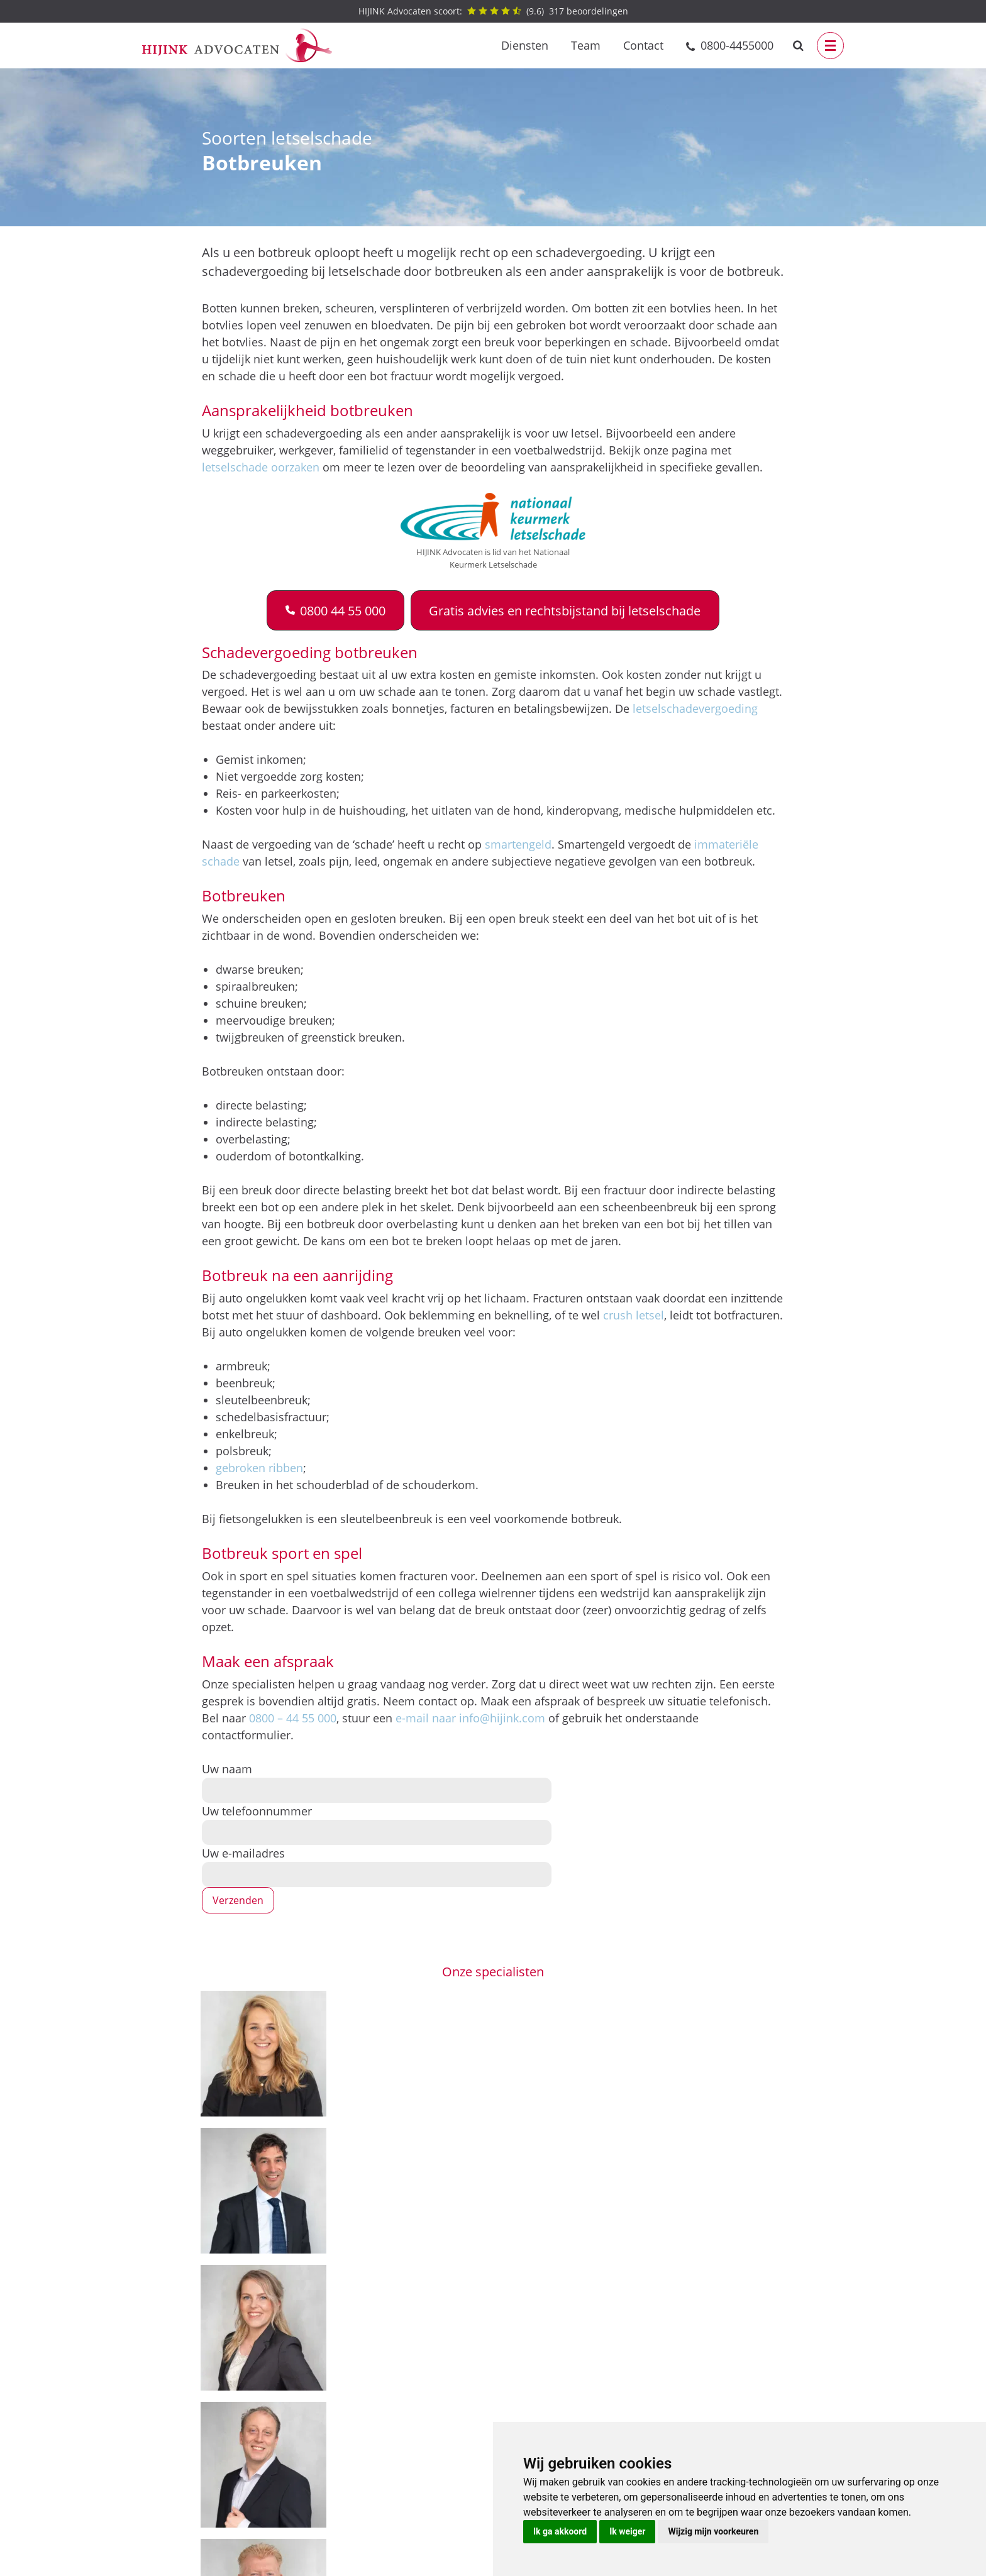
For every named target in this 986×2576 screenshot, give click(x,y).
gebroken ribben (259, 1467)
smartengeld (518, 844)
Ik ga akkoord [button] (560, 2531)
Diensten (524, 45)
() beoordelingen (493, 11)
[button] (335, 610)
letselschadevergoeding (695, 708)
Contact (643, 45)
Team (586, 45)
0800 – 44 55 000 (292, 1718)
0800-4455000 (737, 45)
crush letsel (633, 1315)
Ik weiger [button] (627, 2531)
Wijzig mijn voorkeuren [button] (713, 2531)
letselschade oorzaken (260, 467)
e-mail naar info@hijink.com (470, 1718)
